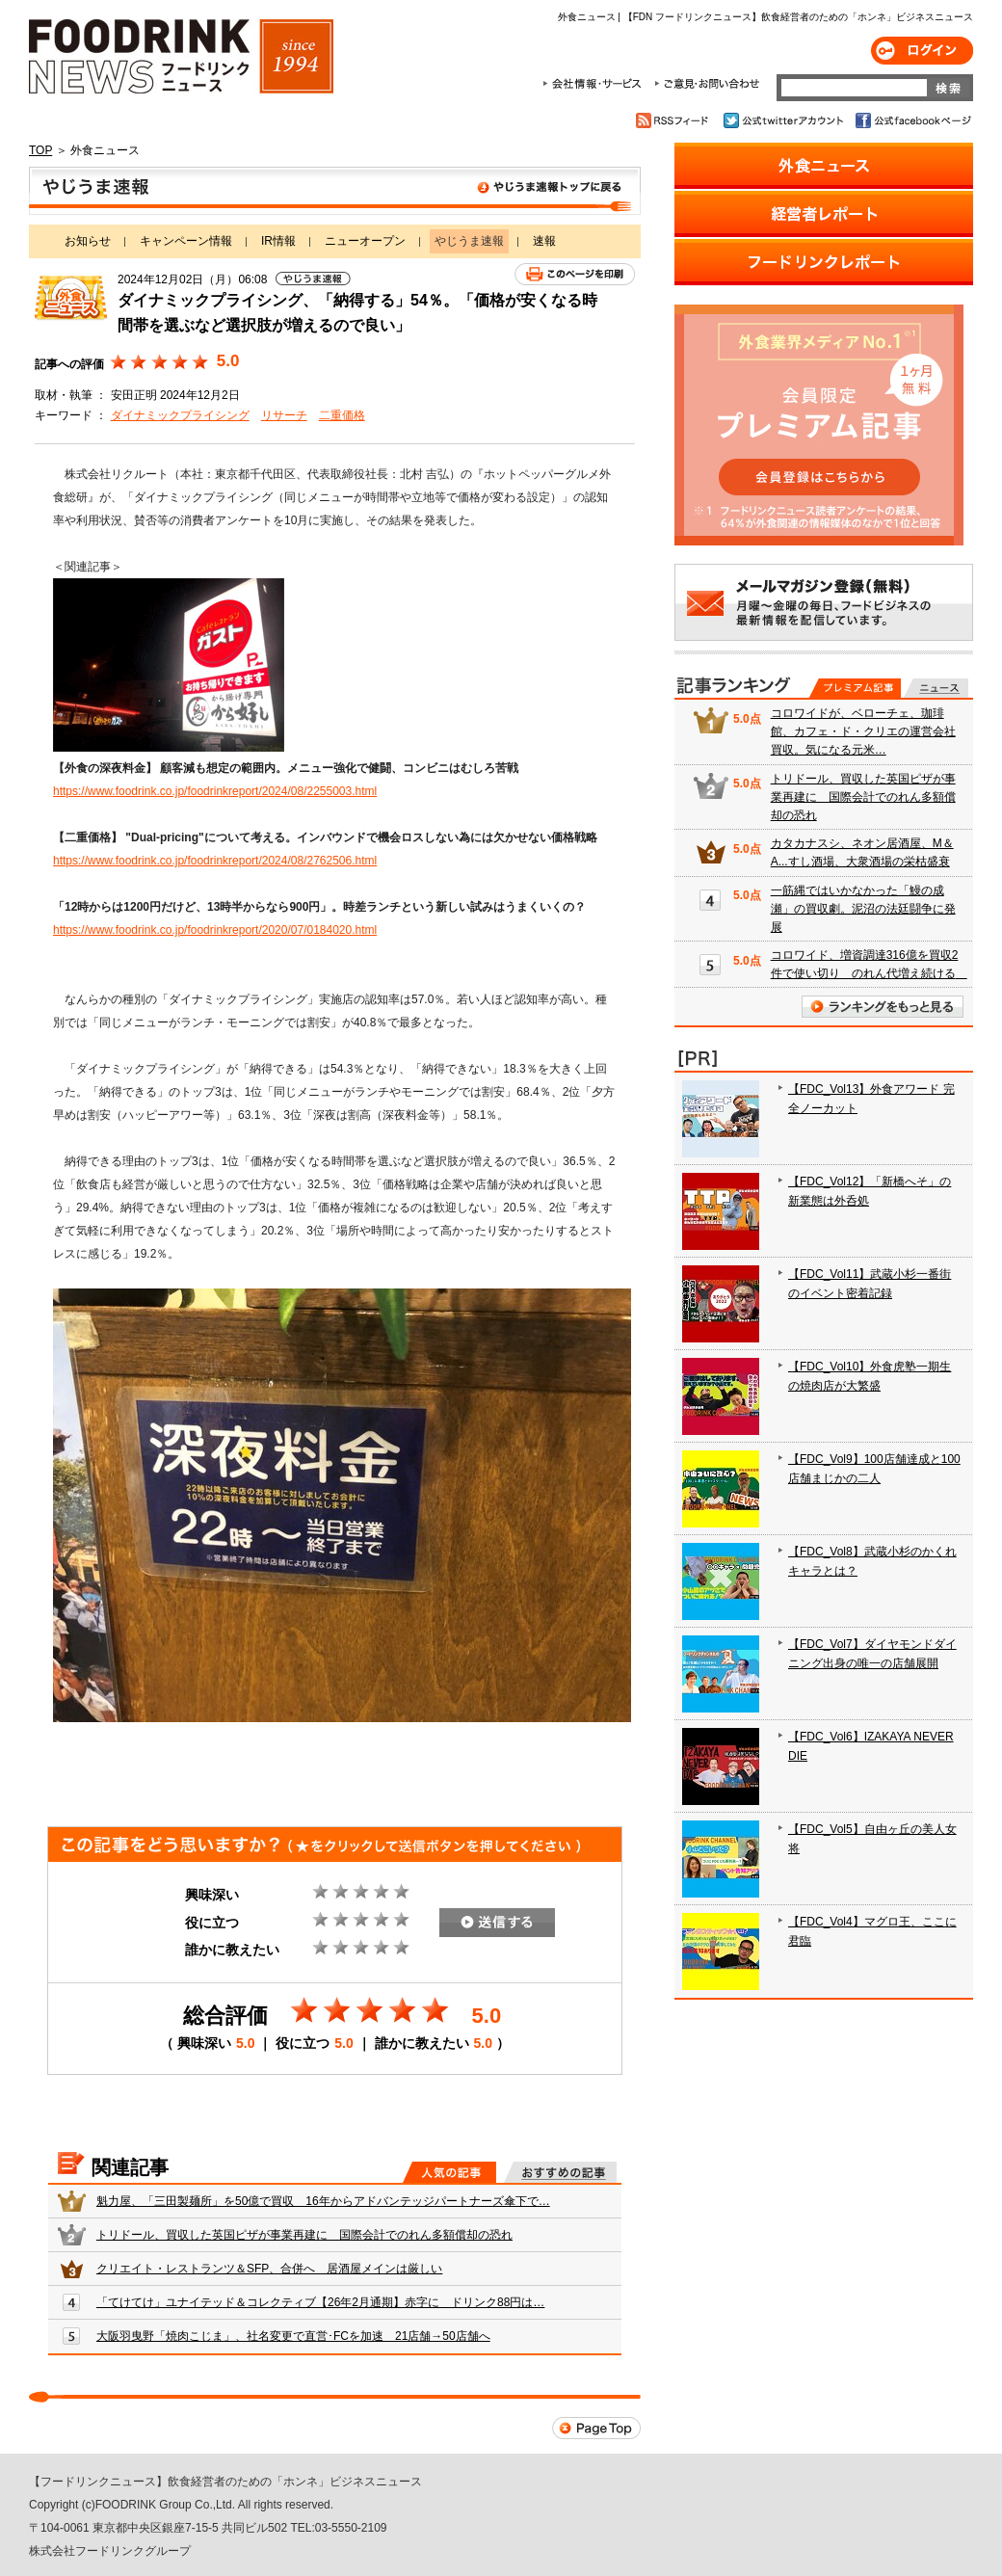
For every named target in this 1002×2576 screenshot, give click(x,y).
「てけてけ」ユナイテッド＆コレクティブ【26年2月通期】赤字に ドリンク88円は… (320, 2302)
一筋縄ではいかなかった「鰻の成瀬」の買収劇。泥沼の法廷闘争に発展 (863, 909)
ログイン (922, 51)
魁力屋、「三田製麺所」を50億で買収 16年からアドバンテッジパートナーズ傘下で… (323, 2201)
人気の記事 (449, 2172)
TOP (40, 150)
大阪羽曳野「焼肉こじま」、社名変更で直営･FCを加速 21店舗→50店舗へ (293, 2336)
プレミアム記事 (855, 688)
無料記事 (936, 688)
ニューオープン (365, 241)
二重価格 (342, 415)
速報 (544, 241)
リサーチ (284, 415)
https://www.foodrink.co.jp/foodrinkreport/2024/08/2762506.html (215, 860)
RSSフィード (675, 120)
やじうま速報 (335, 191)
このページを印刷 (574, 274)
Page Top (596, 2428)
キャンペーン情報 (186, 241)
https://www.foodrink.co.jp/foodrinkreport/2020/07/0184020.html (215, 930)
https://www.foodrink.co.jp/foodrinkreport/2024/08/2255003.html (215, 791)
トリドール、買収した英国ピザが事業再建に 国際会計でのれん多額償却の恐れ (304, 2235)
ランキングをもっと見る (882, 1007)
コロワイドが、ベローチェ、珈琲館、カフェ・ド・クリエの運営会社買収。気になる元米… (863, 731)
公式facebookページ (912, 120)
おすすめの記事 (560, 2172)
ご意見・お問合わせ (706, 84)
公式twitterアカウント (785, 120)
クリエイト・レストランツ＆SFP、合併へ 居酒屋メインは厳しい (269, 2268)
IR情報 (278, 241)
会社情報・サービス (595, 84)
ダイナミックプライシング (180, 415)
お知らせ (88, 241)
